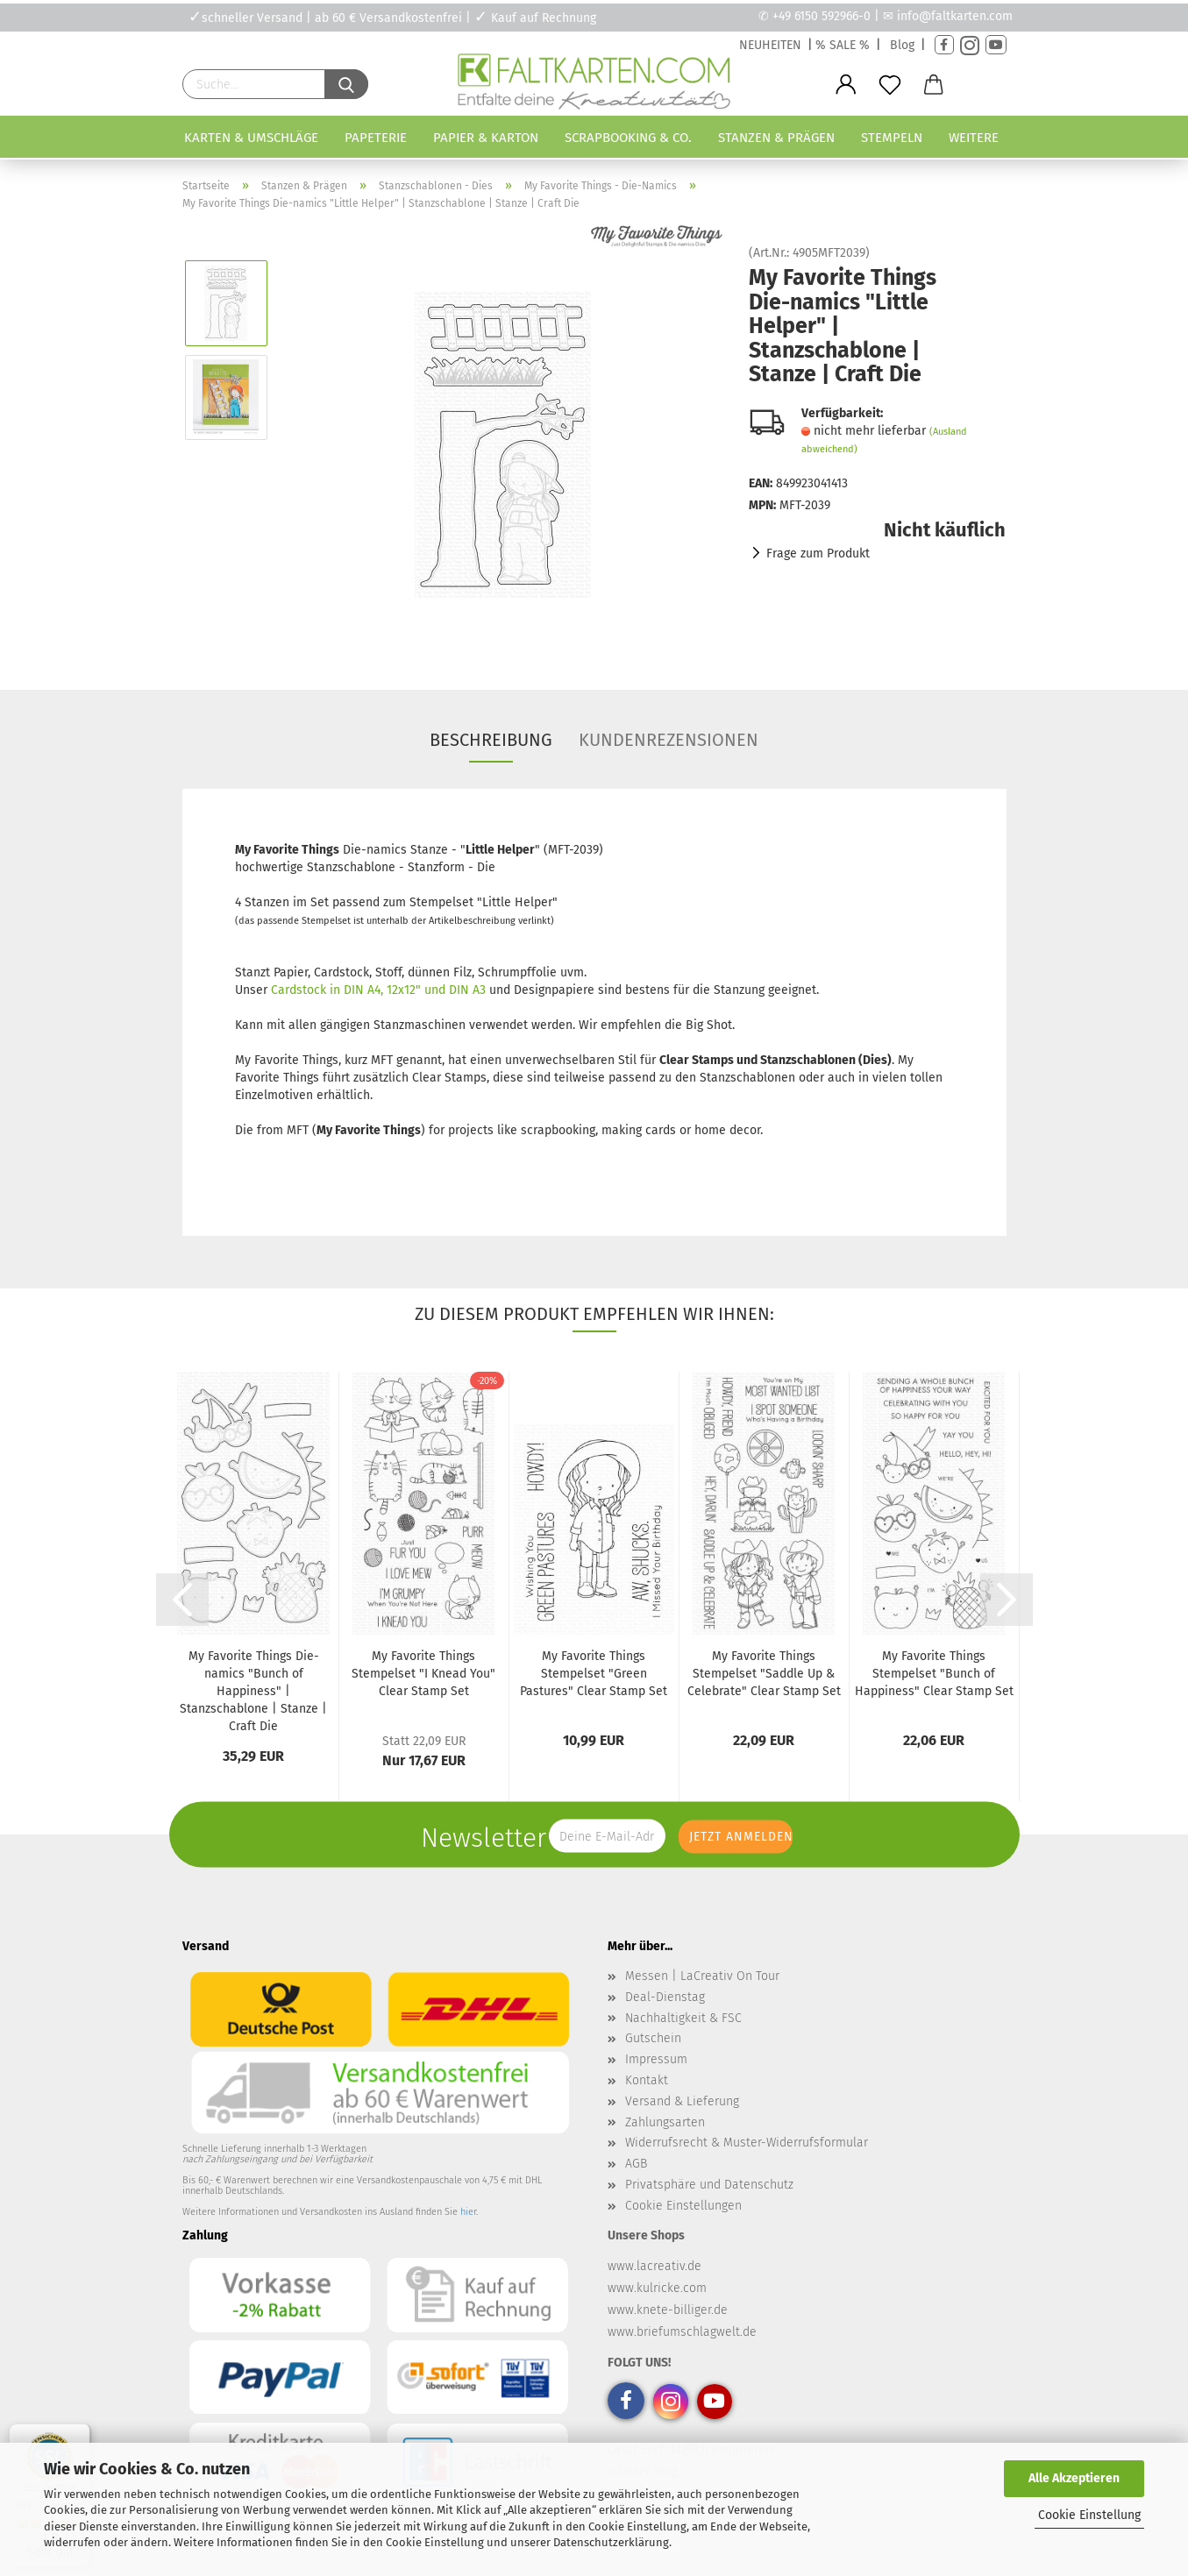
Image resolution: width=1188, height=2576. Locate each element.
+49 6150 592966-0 (821, 16)
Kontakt (646, 2080)
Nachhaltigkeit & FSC (683, 2018)
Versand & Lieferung (682, 2101)
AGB (636, 2163)
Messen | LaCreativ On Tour (702, 1976)
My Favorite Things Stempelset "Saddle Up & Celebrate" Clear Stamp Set (764, 1674)
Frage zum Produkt (818, 553)
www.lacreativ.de (654, 2266)
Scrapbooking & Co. (628, 137)
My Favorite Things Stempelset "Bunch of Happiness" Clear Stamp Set (934, 1674)
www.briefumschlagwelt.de (682, 2331)
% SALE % (842, 45)
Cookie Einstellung (1089, 2515)
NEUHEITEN (770, 45)
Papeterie (376, 137)
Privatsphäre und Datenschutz (709, 2184)
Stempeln (891, 137)
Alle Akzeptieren (1074, 2478)
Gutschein (653, 2038)
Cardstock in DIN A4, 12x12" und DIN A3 (378, 990)
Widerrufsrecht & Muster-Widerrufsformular (746, 2142)
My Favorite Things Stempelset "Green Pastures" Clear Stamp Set (593, 1674)
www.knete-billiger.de (668, 2310)
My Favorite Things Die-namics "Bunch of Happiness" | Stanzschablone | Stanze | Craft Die (253, 1691)
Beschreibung (491, 739)
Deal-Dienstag (665, 1997)
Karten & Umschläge (251, 137)
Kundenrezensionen (668, 739)
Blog (902, 45)
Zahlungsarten (665, 2122)
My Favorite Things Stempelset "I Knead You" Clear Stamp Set (423, 1674)
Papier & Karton (485, 137)
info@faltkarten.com (955, 16)
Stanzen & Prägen (776, 137)
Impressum (656, 2059)
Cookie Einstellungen (683, 2205)
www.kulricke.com (657, 2288)
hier (468, 2212)
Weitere (974, 137)
